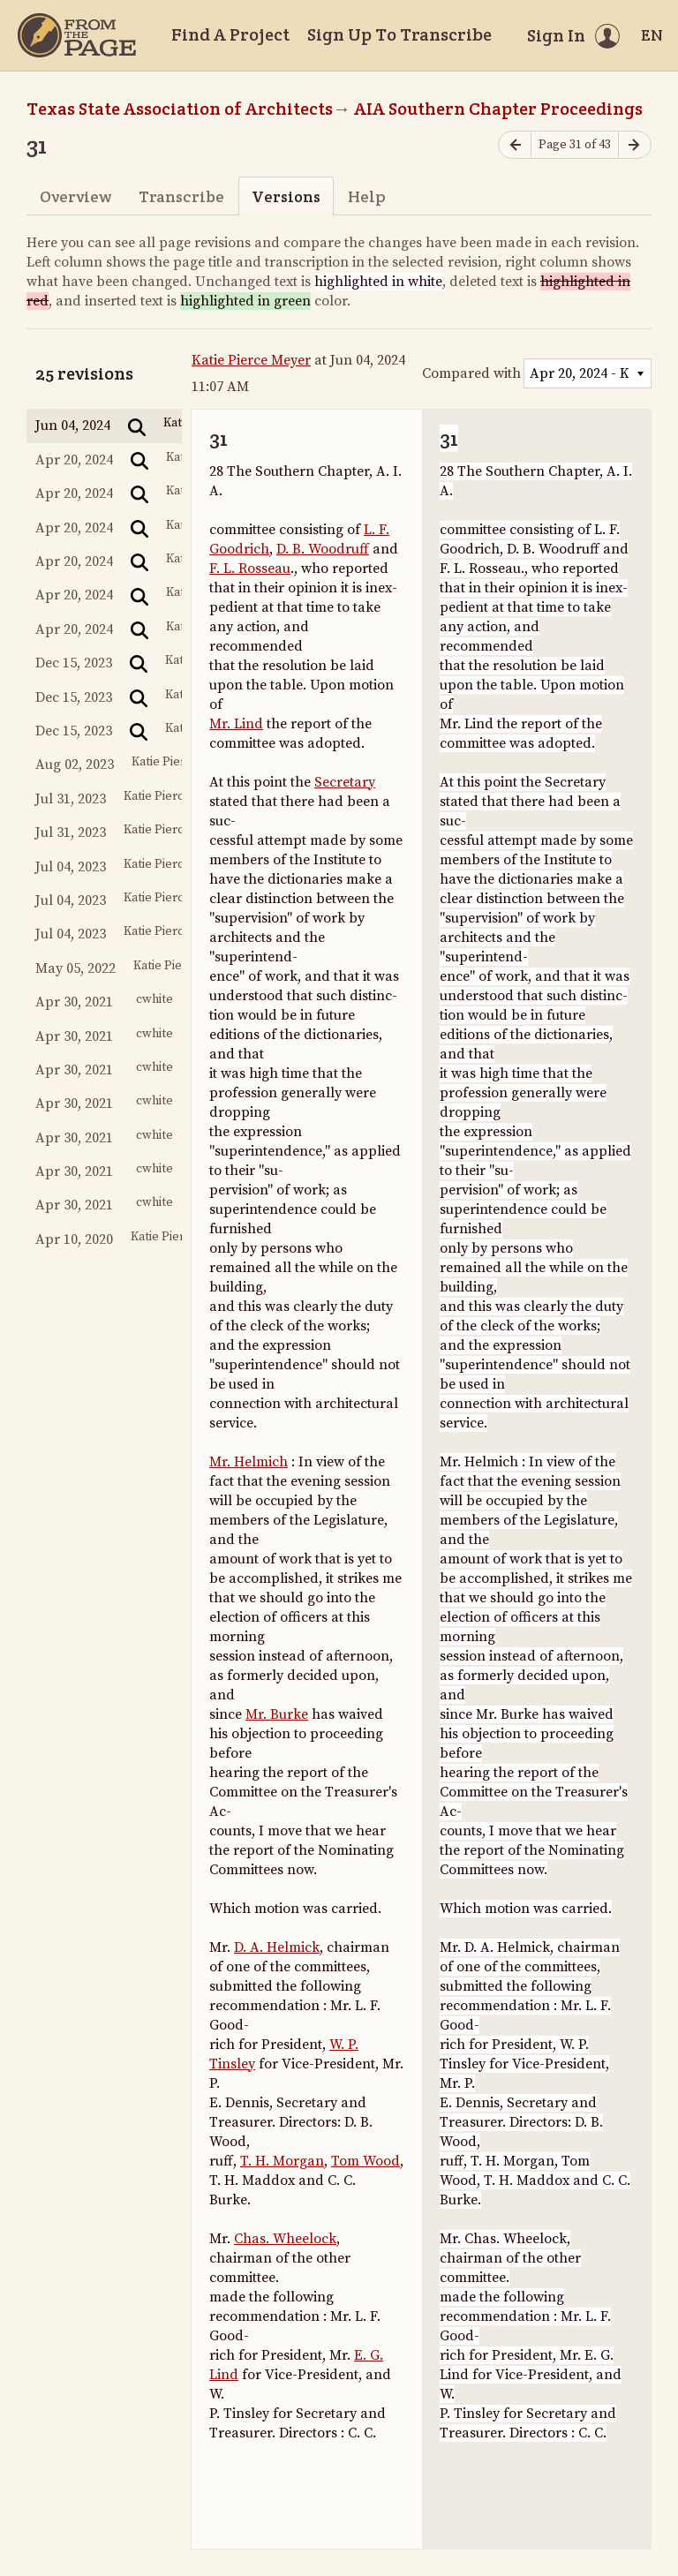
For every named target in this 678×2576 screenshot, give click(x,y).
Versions (286, 196)
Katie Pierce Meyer (251, 360)
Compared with (471, 373)
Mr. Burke (276, 1714)
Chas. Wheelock (285, 2239)
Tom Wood (365, 2161)
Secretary (344, 782)
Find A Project (230, 34)
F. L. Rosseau (249, 568)
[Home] (77, 35)
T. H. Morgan (282, 2161)
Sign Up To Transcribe (399, 34)
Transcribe (181, 196)
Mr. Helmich (248, 1462)
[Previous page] (514, 145)
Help (367, 196)
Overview (75, 196)
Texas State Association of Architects (179, 108)
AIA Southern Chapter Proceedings (498, 108)
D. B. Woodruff (322, 549)
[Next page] (635, 145)
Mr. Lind (236, 724)
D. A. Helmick (277, 1947)
